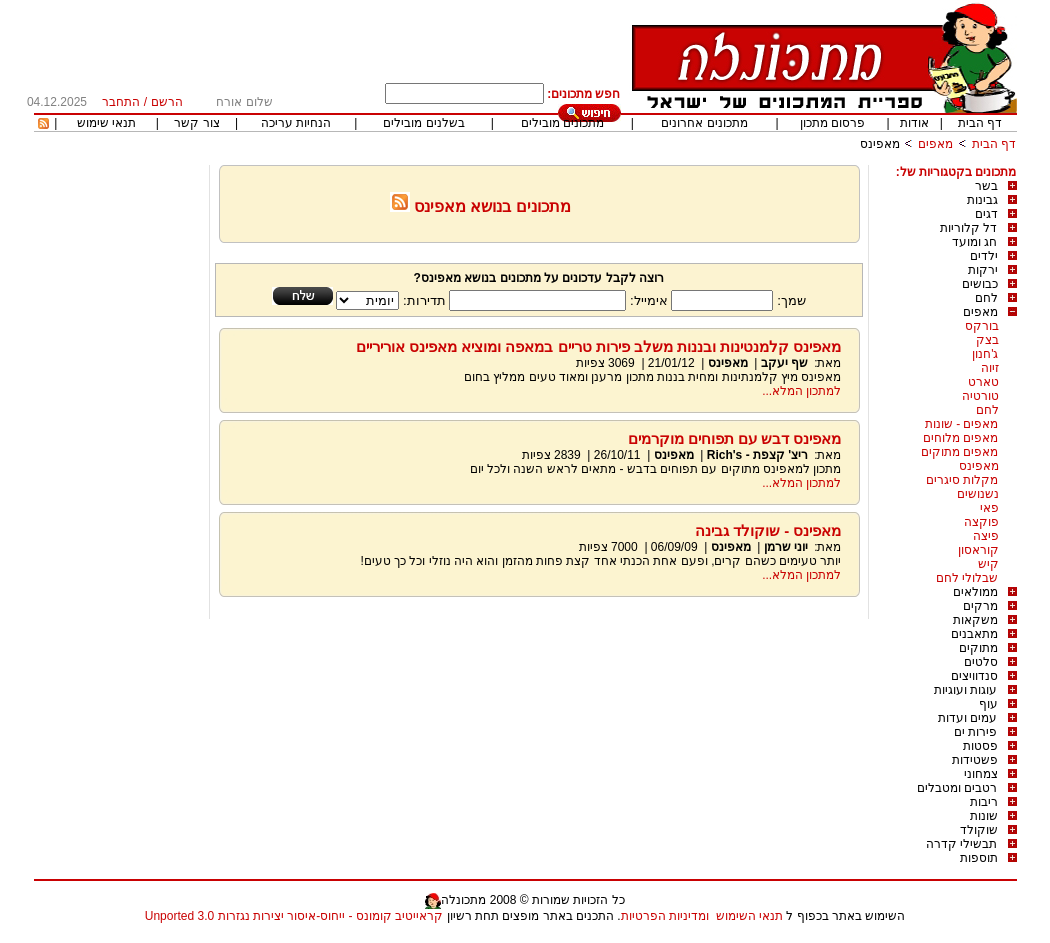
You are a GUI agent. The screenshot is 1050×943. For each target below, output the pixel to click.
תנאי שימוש (106, 123)
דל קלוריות (968, 228)
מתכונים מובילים (562, 123)
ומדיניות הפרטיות (665, 916)
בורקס (982, 326)
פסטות (980, 746)
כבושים (980, 284)
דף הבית (980, 123)
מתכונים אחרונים (704, 123)
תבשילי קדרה (961, 844)
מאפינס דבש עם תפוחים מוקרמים (735, 438)
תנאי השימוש (749, 916)
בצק (987, 340)
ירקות (983, 270)
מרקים (980, 606)
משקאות (975, 620)
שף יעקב (782, 363)
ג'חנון (985, 354)
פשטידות (975, 760)
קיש (988, 564)
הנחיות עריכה (296, 123)
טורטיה (980, 396)
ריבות (984, 802)
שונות (984, 816)
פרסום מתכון (832, 123)
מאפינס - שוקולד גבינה (768, 530)
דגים (986, 214)
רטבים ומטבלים (957, 788)
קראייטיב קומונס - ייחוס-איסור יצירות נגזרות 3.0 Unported (294, 916)
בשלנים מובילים (423, 123)
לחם (986, 298)
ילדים (984, 256)
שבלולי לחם (967, 578)
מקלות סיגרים (962, 480)
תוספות (979, 858)
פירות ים (975, 732)
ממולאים (975, 592)
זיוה (990, 368)
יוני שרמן (786, 547)
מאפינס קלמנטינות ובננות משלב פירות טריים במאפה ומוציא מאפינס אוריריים (599, 346)
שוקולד (979, 830)
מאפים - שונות (962, 424)
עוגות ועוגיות (965, 690)
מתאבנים (974, 634)
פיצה (986, 536)
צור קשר (196, 123)
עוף (988, 704)
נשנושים (978, 494)
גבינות (982, 200)
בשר (986, 186)
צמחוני (981, 774)
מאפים (935, 144)
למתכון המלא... (801, 391)
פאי (989, 508)
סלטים (981, 662)
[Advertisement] (119, 465)
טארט (983, 382)
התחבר (121, 102)
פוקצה (981, 522)
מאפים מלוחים (960, 438)
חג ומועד (974, 242)
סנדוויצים (974, 676)
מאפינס (880, 144)
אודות (914, 123)
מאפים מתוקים (959, 452)
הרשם (167, 102)
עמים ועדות (967, 718)
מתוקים (978, 648)
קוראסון (978, 550)
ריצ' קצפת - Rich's (757, 455)
